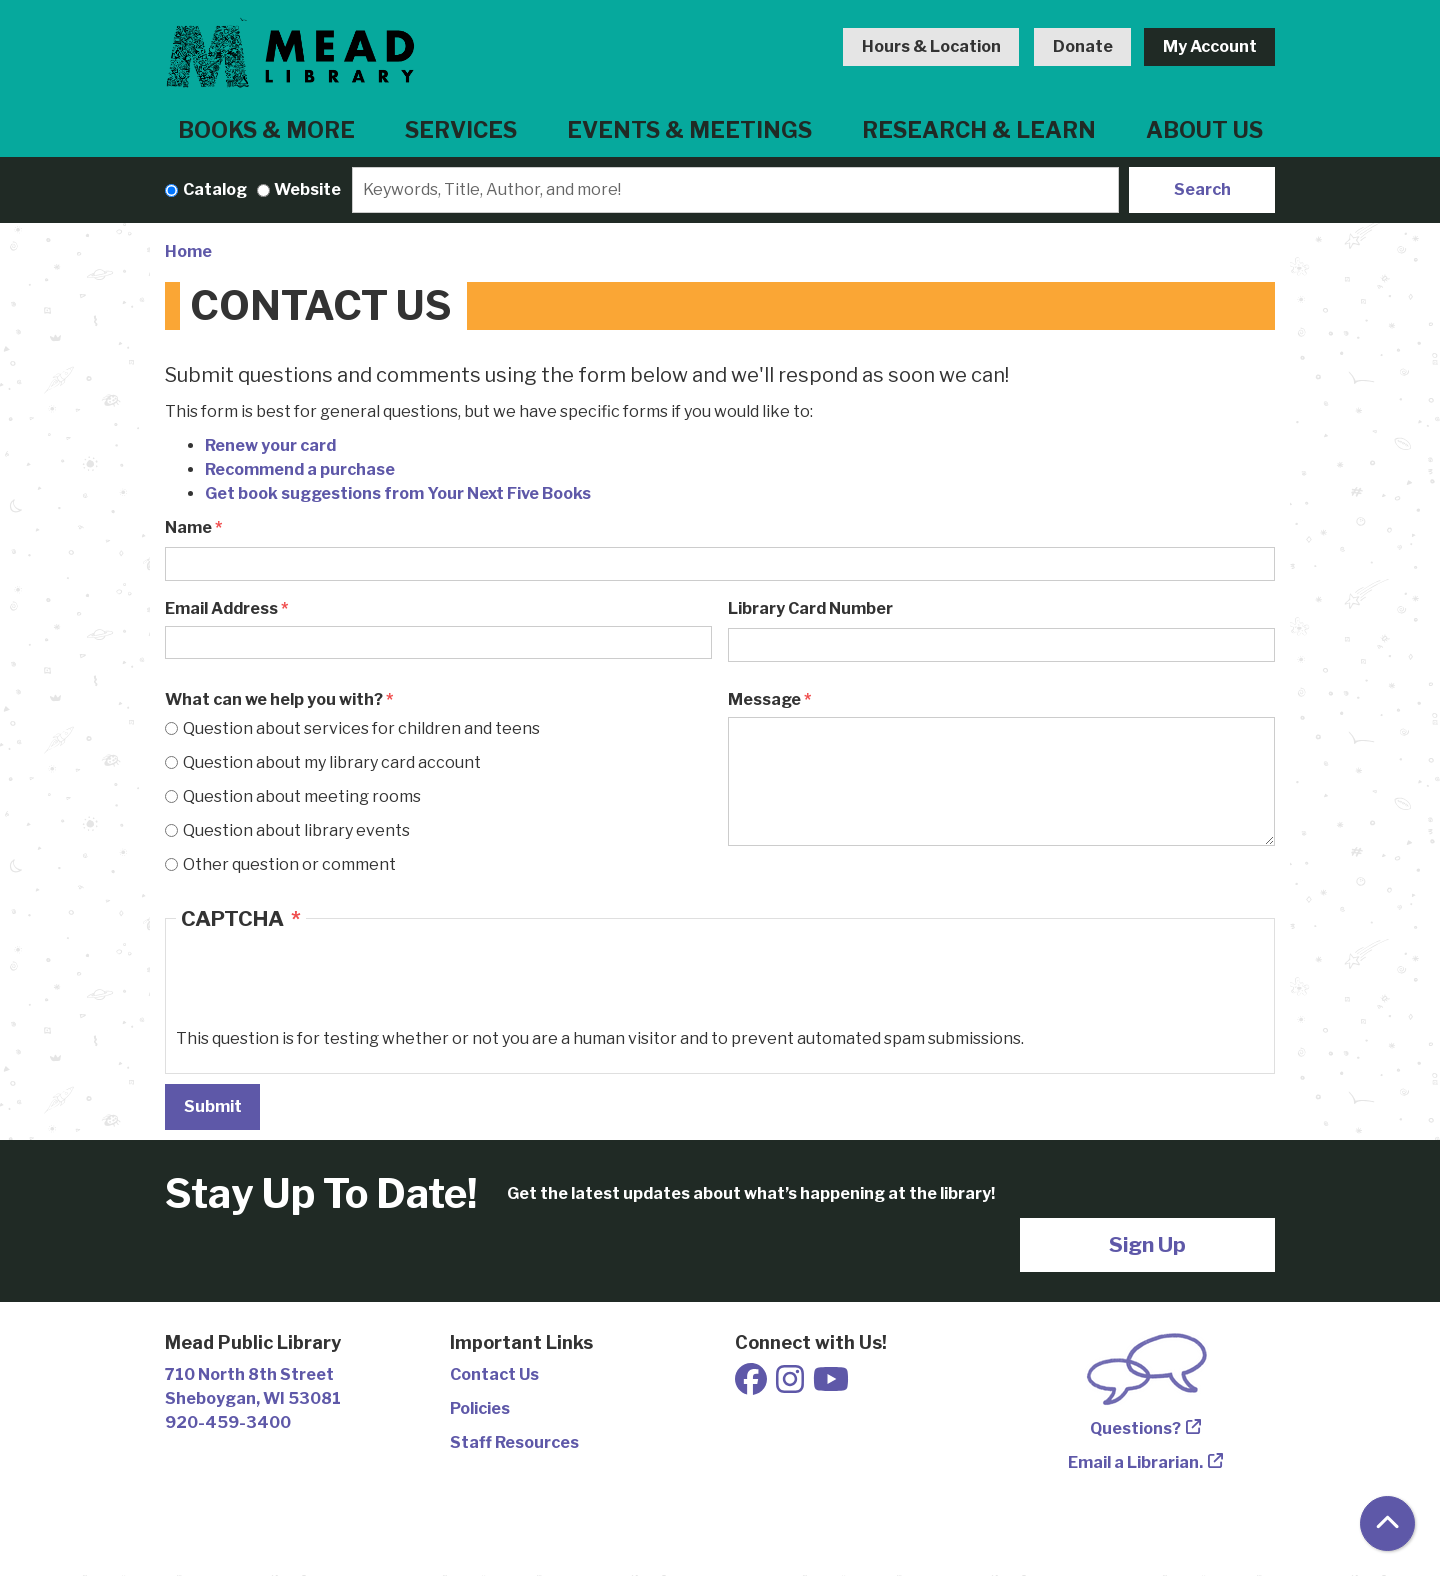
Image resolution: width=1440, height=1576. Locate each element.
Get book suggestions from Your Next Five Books (398, 493)
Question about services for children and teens (361, 728)
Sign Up (1147, 1244)
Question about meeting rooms (302, 796)
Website (307, 189)
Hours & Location (931, 46)
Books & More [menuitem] (266, 130)
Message (764, 699)
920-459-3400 (228, 1422)
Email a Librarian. (1135, 1462)
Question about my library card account (332, 762)
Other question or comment (289, 864)
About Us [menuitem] (1204, 130)
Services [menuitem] (461, 130)
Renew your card (270, 445)
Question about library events (296, 830)
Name (188, 527)
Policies (480, 1408)
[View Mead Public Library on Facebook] (752, 1385)
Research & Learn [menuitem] (979, 130)
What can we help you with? (274, 699)
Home (188, 251)
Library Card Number (810, 608)
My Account (1210, 46)
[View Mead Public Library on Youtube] (831, 1385)
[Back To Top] (1387, 1523)
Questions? (1135, 1428)
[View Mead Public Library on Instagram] (791, 1385)
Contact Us (494, 1374)
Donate (1083, 46)
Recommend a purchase (300, 469)
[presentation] (328, 988)
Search (1202, 189)
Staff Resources (514, 1442)
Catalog (215, 189)
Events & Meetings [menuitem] (689, 130)
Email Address (221, 608)
